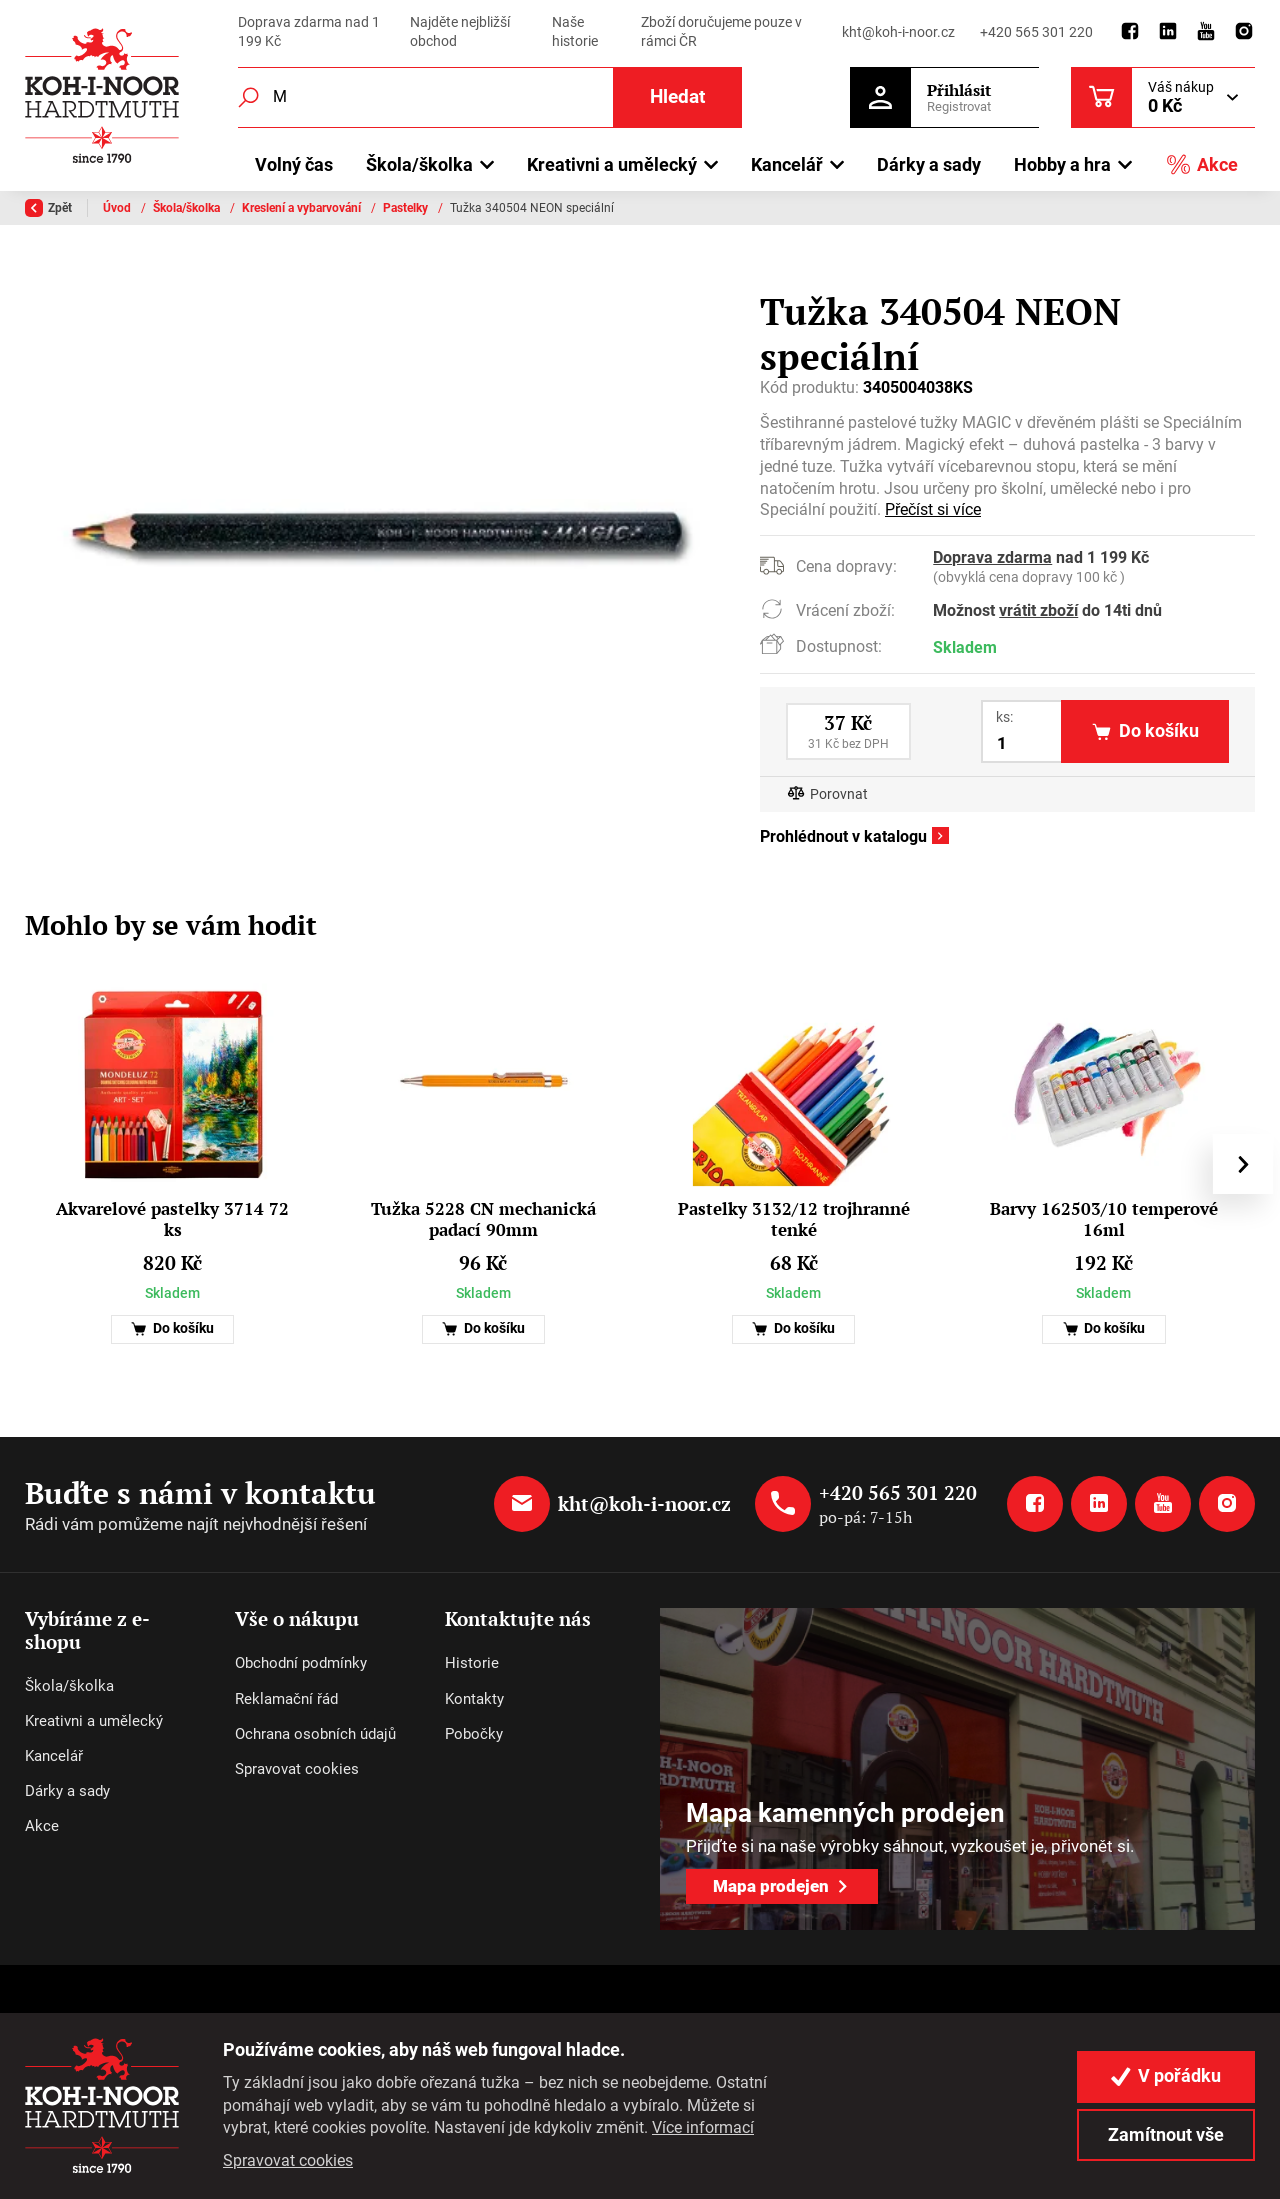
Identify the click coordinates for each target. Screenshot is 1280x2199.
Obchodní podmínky (301, 1663)
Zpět (48, 208)
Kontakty (474, 1699)
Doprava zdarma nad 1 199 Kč (309, 32)
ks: (1004, 717)
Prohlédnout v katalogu (843, 837)
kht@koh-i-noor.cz (898, 32)
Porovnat (839, 794)
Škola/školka (188, 208)
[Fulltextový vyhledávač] (490, 97)
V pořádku (1166, 2076)
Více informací (703, 2127)
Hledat (677, 96)
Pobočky (474, 1734)
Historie (472, 1663)
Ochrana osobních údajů (315, 1734)
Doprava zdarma (992, 558)
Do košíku (172, 1328)
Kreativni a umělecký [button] (612, 164)
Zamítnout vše (1166, 2135)
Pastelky (407, 208)
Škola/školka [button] (419, 164)
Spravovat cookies (297, 1769)
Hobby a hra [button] (1062, 164)
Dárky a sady (929, 164)
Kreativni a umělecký (94, 1721)
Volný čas (294, 164)
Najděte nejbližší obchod (460, 32)
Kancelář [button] (787, 164)
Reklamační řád (286, 1699)
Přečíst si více (933, 510)
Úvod (118, 208)
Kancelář (54, 1756)
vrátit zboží (1038, 611)
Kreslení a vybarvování (303, 208)
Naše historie (575, 32)
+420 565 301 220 (1036, 32)
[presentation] (1243, 1164)
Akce (1202, 164)
